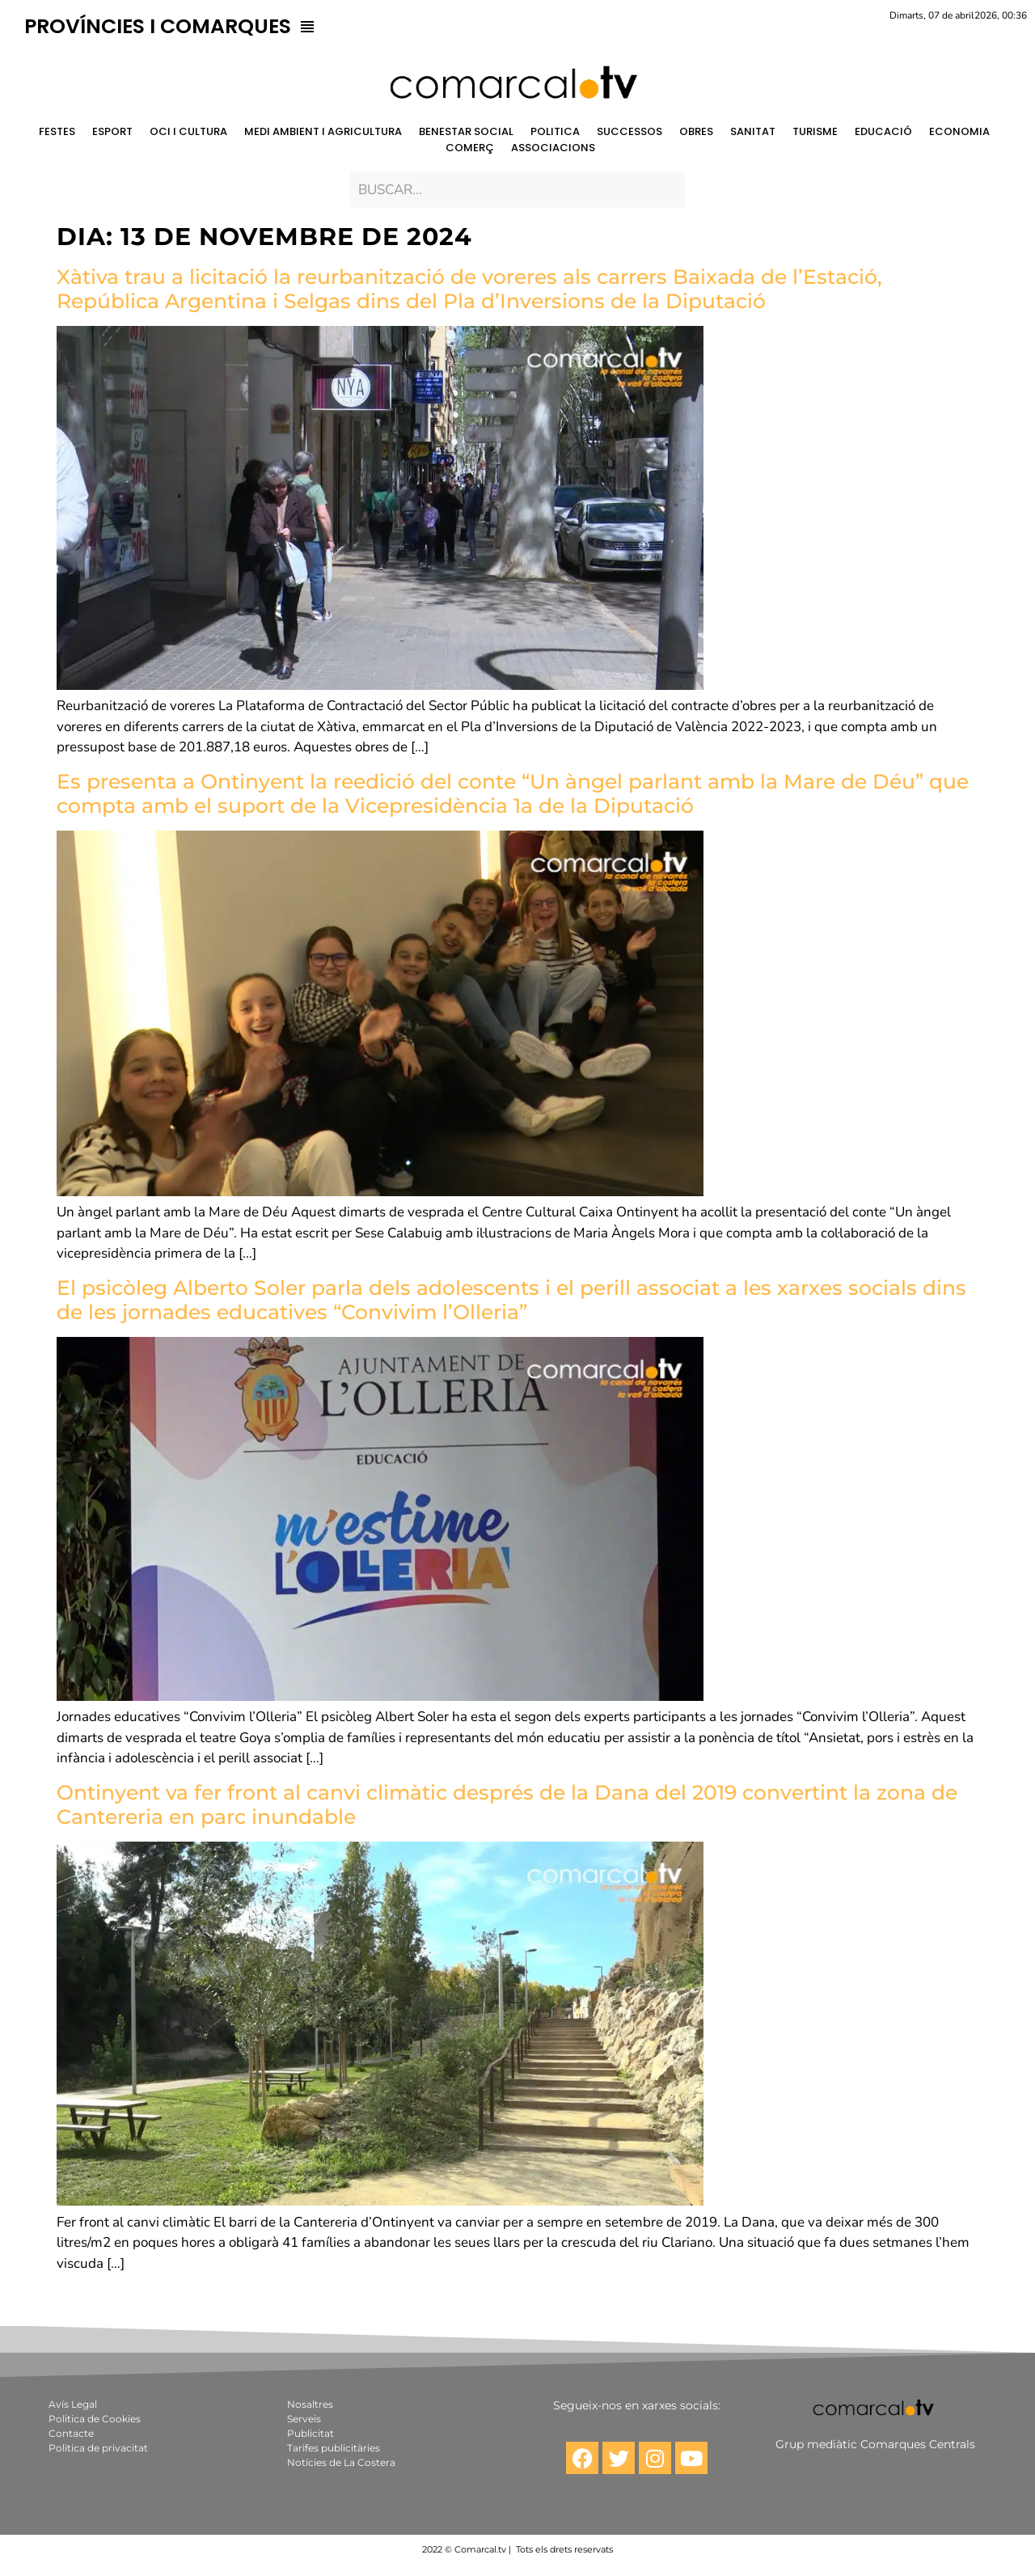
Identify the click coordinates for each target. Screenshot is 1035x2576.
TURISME (815, 131)
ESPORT (112, 131)
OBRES (696, 131)
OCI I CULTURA (188, 131)
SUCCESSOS (629, 131)
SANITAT (752, 131)
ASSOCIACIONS (553, 147)
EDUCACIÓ (883, 131)
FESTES (57, 131)
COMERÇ (470, 147)
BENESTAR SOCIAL (466, 131)
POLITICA (555, 131)
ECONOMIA (959, 131)
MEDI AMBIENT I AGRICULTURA (323, 131)
